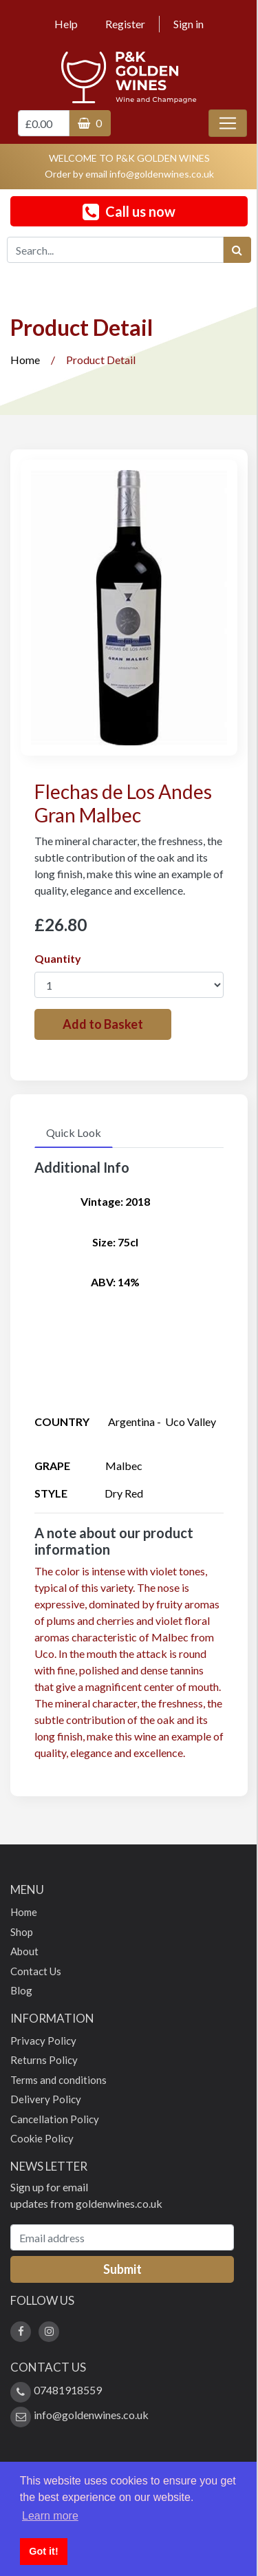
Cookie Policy (42, 2138)
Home (25, 359)
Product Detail (101, 359)
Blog (21, 1990)
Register (125, 23)
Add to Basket (103, 1024)
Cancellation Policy (54, 2119)
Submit (122, 2269)
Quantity (57, 958)
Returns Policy (44, 2060)
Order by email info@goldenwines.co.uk (129, 174)
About (24, 1951)
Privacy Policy (43, 2040)
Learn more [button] (50, 2516)
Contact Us (35, 1971)
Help (66, 23)
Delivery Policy (45, 2099)
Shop (21, 1932)
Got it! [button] (43, 2551)
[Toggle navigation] (227, 123)
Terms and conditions (58, 2080)
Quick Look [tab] (73, 1132)
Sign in (188, 23)
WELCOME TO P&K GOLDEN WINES (129, 158)
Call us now (129, 212)
